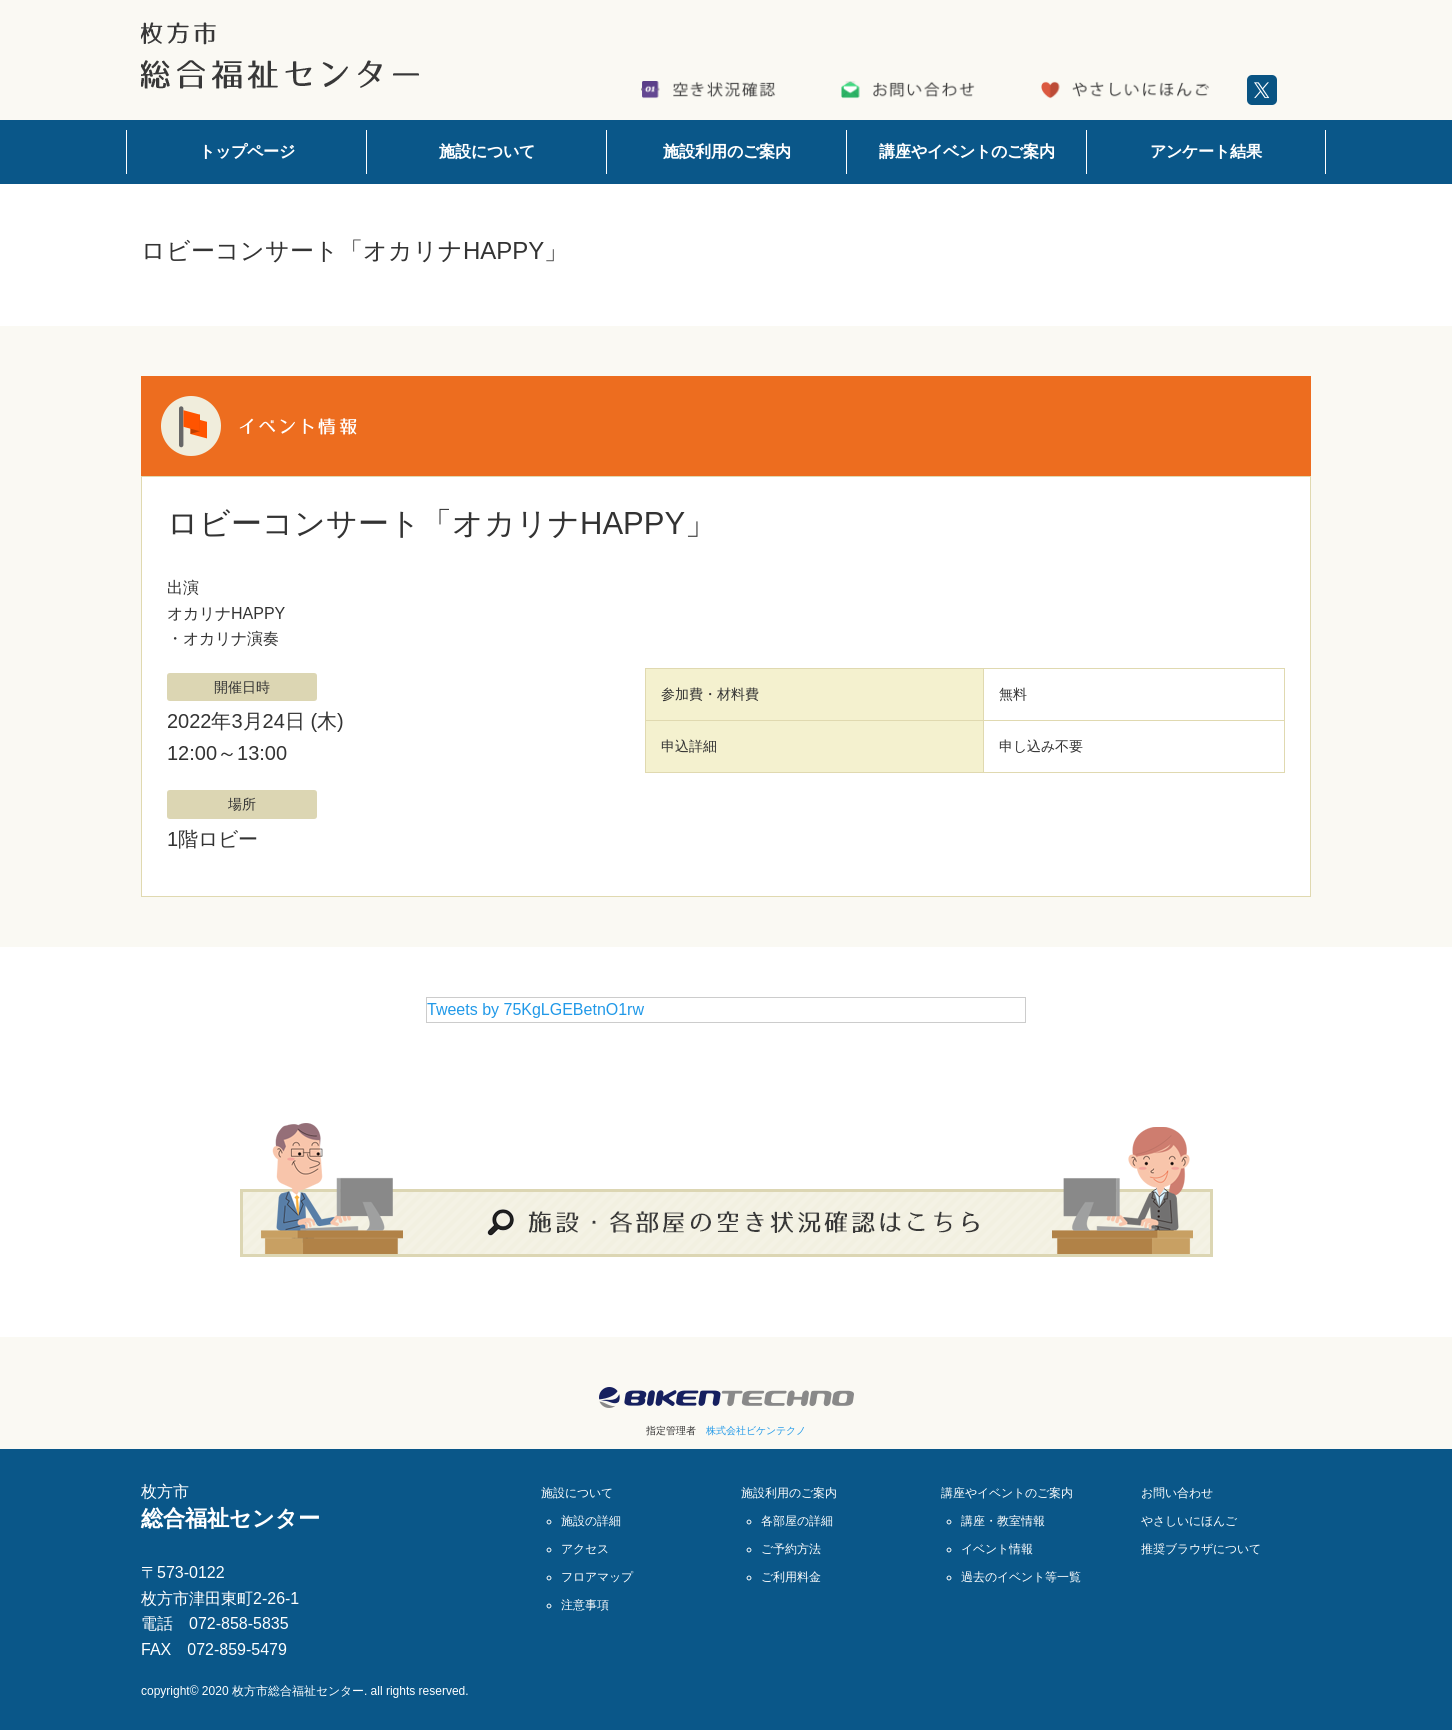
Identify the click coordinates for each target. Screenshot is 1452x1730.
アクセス (585, 1549)
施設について (487, 151)
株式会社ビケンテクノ (756, 1430)
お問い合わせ (1177, 1493)
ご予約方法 (791, 1549)
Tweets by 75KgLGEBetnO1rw (535, 1009)
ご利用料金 (791, 1577)
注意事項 (585, 1605)
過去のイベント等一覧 (1021, 1577)
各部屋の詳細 (797, 1521)
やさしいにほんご (1189, 1521)
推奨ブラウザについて (1201, 1549)
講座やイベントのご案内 (967, 151)
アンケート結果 (1206, 151)
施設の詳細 (591, 1521)
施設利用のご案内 (727, 151)
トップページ (247, 151)
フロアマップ (597, 1577)
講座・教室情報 (1003, 1521)
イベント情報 (997, 1549)
